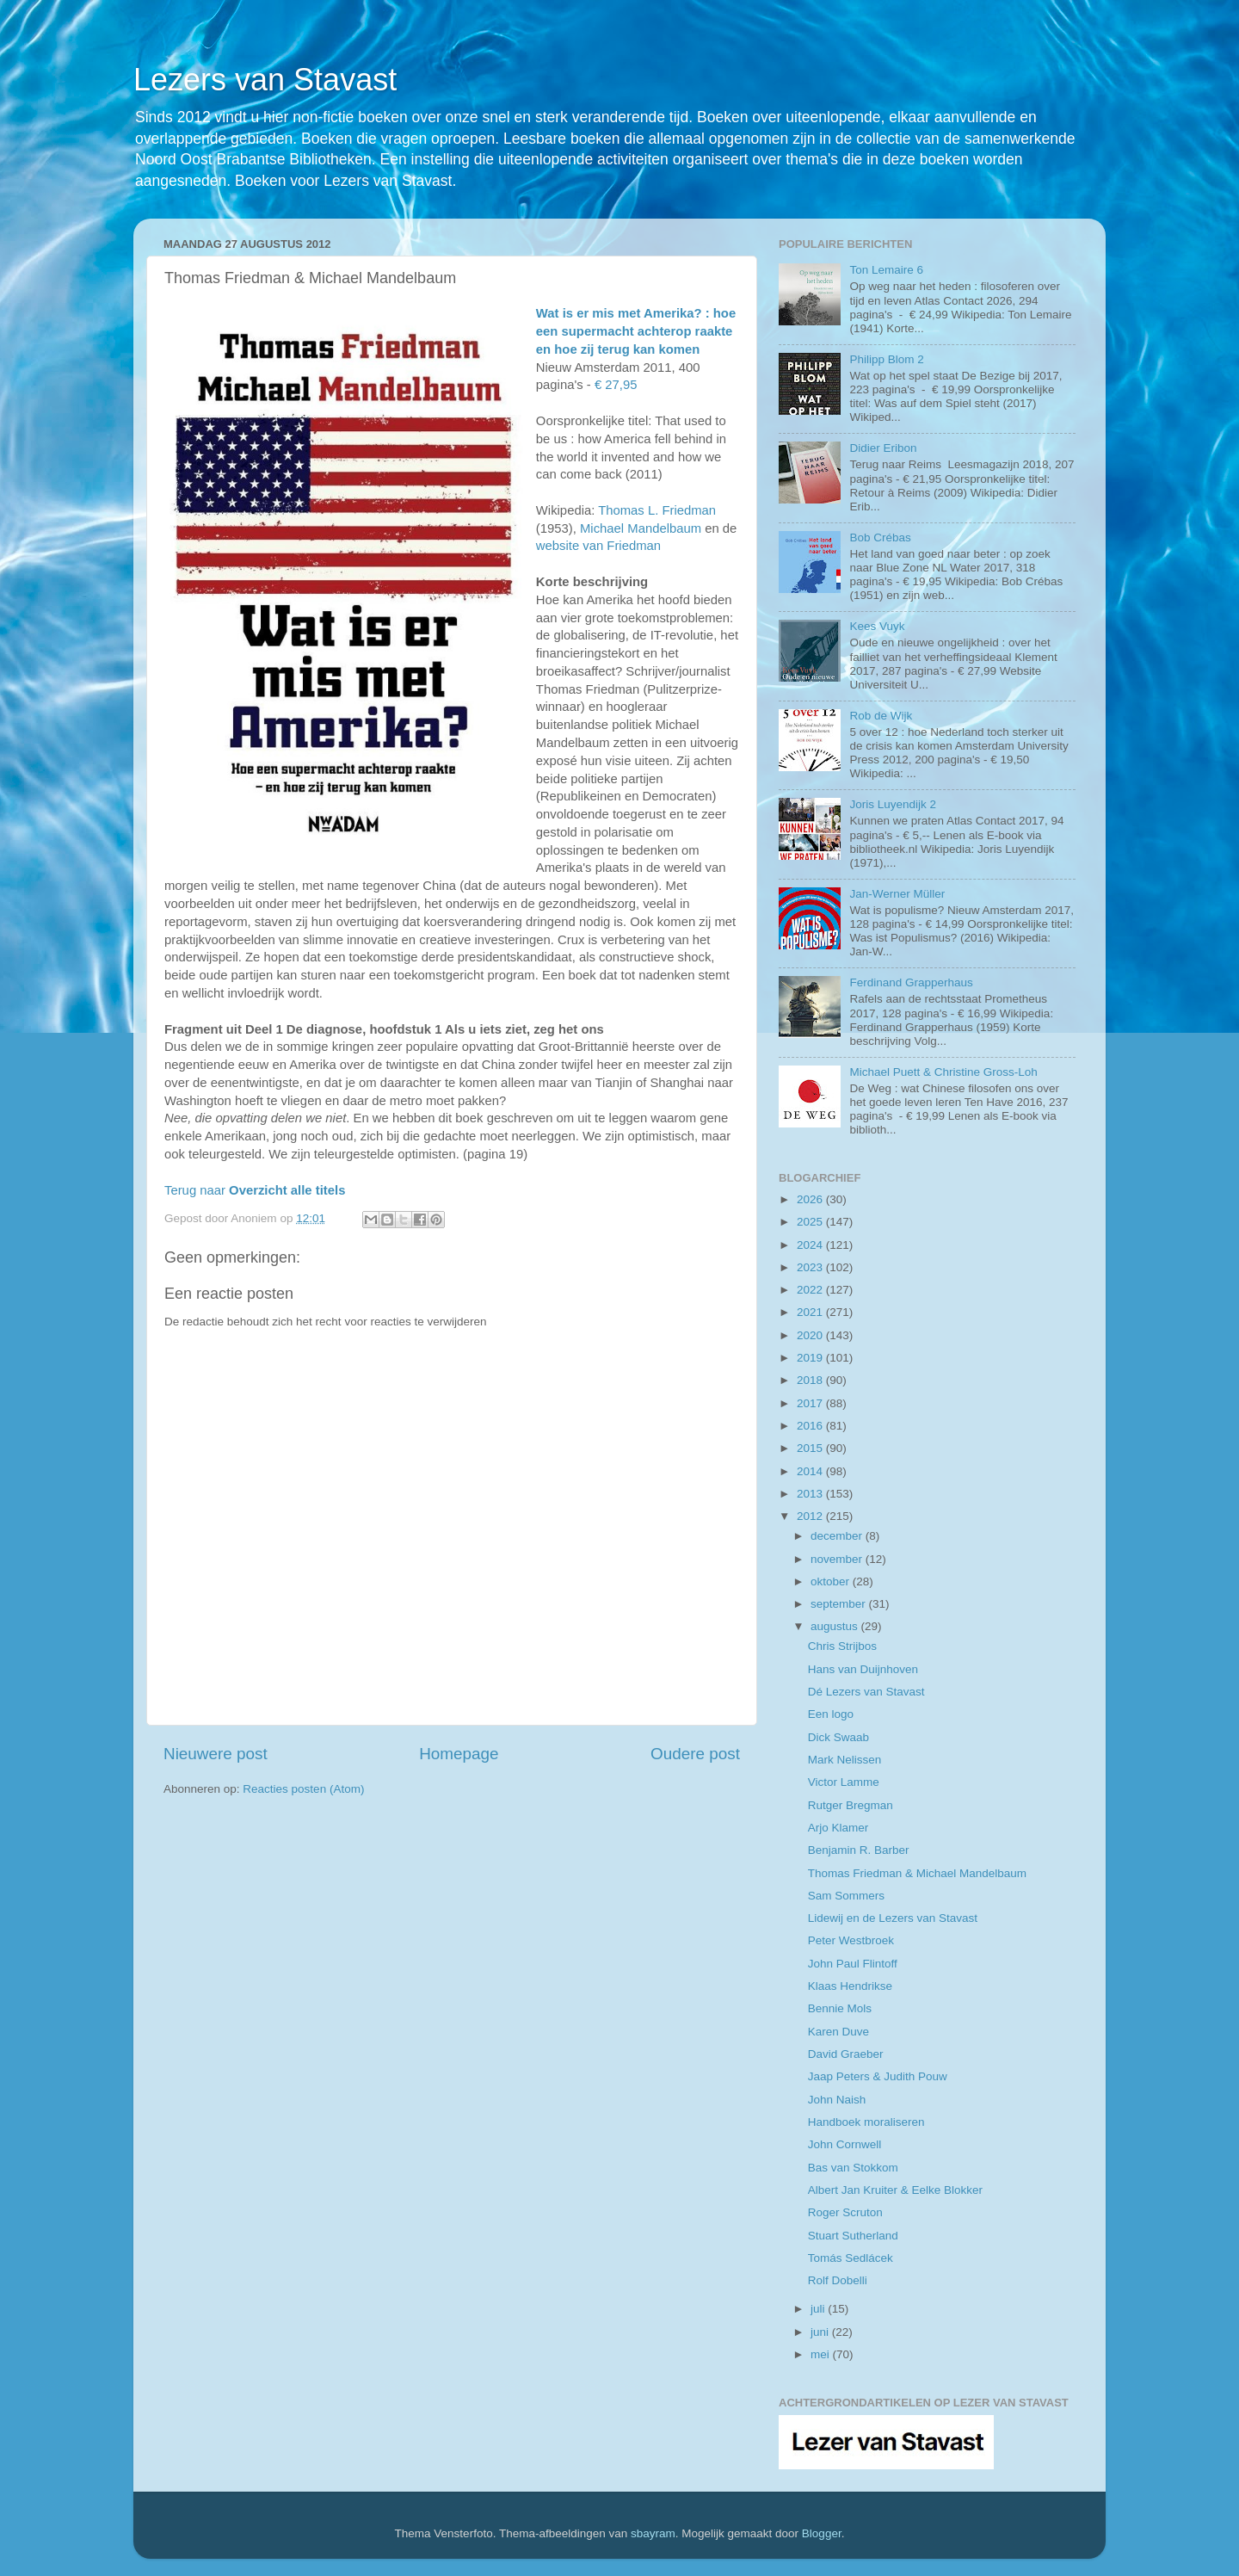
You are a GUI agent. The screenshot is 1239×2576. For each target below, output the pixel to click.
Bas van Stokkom (853, 2167)
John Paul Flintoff (852, 1963)
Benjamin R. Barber (858, 1850)
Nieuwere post (215, 1754)
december (838, 1535)
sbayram (653, 2533)
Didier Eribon (882, 448)
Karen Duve (838, 2031)
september (840, 1603)
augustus (836, 1626)
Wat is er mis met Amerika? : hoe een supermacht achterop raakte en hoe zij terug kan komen (636, 331)
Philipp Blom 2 (886, 359)
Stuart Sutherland (853, 2235)
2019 (811, 1357)
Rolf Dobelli (837, 2280)
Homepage (458, 1754)
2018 (811, 1380)
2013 (811, 1493)
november (838, 1559)
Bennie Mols (840, 2008)
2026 (811, 1199)
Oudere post (695, 1754)
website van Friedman (598, 546)
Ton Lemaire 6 (886, 269)
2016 (811, 1425)
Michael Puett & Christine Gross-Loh (943, 1072)
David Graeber (846, 2054)
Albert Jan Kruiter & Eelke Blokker (895, 2190)
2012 (811, 1516)
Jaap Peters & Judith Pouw (877, 2076)
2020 (811, 1335)
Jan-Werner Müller (897, 893)
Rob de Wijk (880, 715)
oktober (832, 1581)
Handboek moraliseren (866, 2122)
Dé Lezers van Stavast (866, 1691)
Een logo (831, 1714)
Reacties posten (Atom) (303, 1788)
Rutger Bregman (850, 1805)
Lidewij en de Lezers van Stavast (892, 1918)
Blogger (821, 2533)
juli (819, 2308)
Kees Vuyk (876, 626)
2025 (811, 1221)
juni (821, 2332)
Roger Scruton (845, 2212)
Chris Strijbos (842, 1646)
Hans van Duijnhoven (863, 1669)
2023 (811, 1267)
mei (822, 2354)
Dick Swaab (838, 1737)
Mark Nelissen (845, 1759)
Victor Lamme (843, 1782)
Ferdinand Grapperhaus (910, 982)
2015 (811, 1448)
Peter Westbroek (851, 1940)
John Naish (837, 2099)
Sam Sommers (846, 1895)
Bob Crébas (879, 537)
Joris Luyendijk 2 (892, 804)
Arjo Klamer (838, 1827)
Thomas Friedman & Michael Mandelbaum (917, 1873)
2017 (811, 1403)
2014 (811, 1471)
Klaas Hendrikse (850, 1986)
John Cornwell (845, 2144)
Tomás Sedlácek (850, 2258)
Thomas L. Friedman (657, 510)
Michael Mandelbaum (640, 528)
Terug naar (254, 1190)
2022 (811, 1289)
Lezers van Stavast (265, 79)
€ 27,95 (616, 385)
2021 (811, 1312)
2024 (811, 1245)
